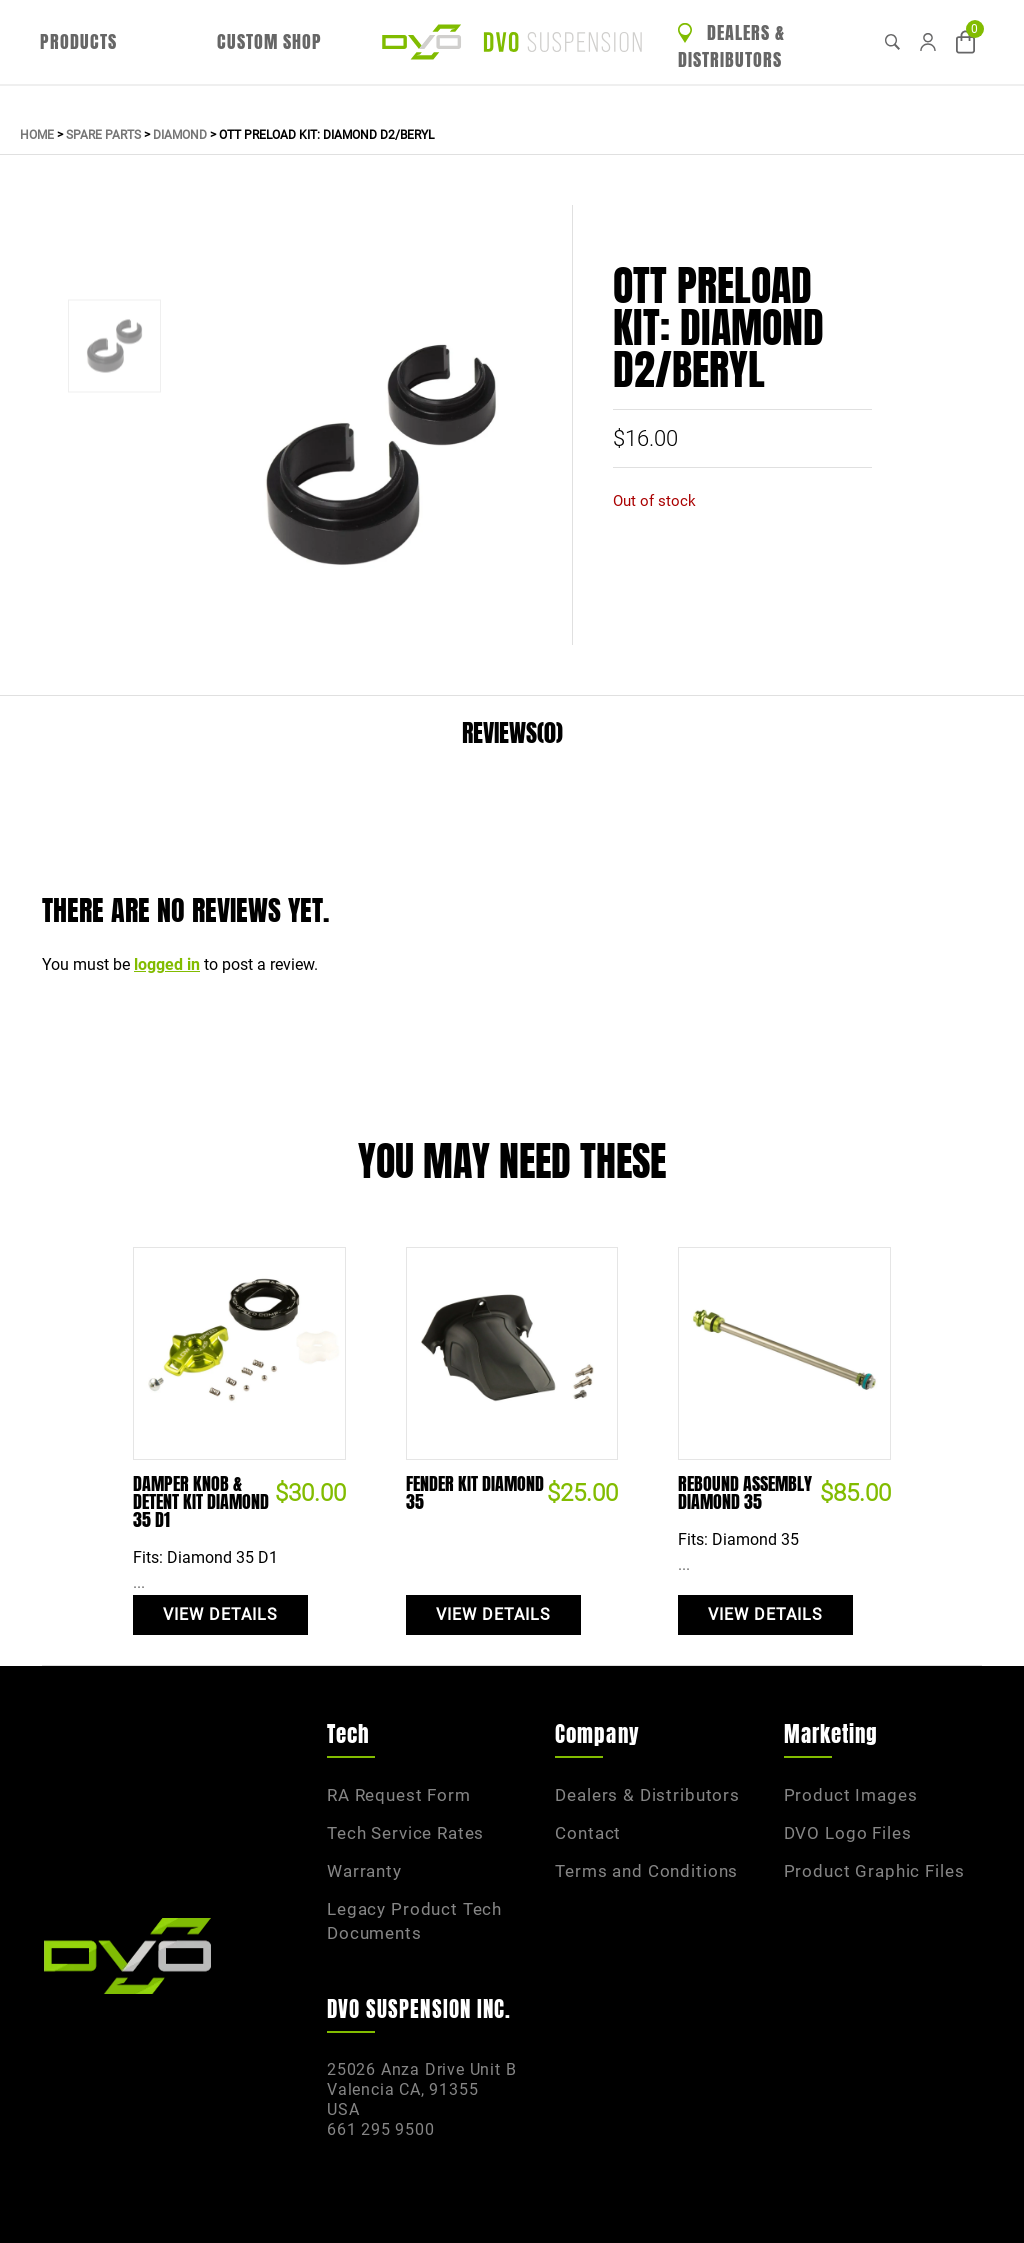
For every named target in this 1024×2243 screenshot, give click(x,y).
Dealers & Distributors (731, 46)
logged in (167, 964)
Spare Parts (103, 135)
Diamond (180, 135)
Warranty (364, 1871)
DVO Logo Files (848, 1833)
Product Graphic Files (874, 1871)
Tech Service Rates (405, 1833)
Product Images (851, 1795)
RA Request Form (399, 1795)
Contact (588, 1833)
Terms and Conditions (646, 1871)
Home (37, 135)
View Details (220, 1614)
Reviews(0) (512, 733)
